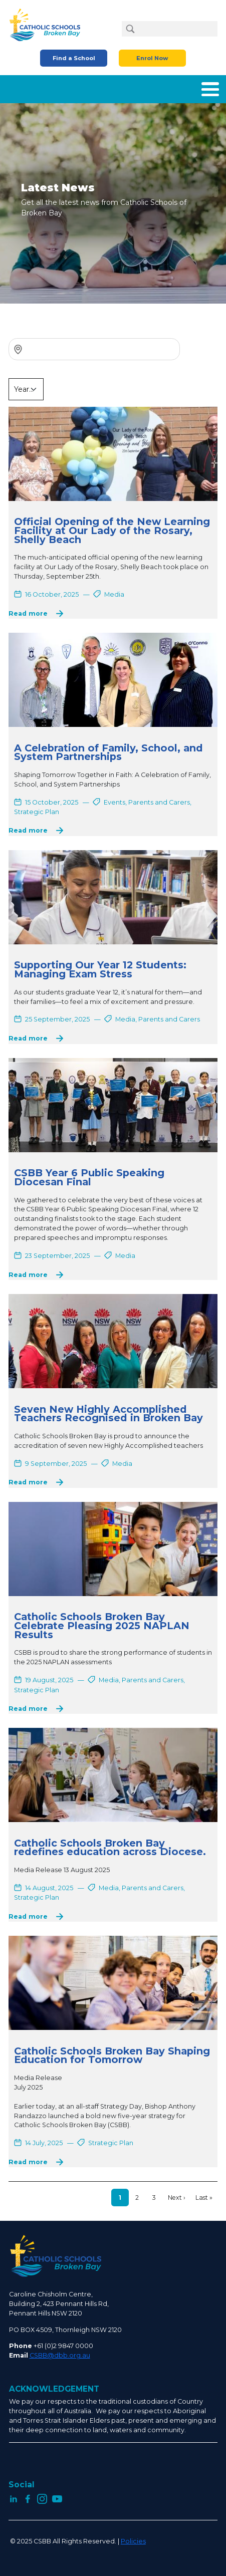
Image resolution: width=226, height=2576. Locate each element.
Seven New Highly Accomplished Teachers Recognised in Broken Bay (108, 1413)
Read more (28, 613)
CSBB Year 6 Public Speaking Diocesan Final (89, 1177)
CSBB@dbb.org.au (60, 2355)
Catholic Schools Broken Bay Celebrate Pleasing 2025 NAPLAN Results (101, 1625)
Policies (133, 2541)
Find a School (74, 58)
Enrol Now (152, 58)
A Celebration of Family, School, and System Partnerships (108, 752)
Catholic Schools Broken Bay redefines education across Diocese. (110, 1847)
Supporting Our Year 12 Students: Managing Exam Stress (100, 969)
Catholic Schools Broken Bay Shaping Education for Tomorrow (112, 2055)
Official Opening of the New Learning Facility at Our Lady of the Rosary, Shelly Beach (112, 530)
